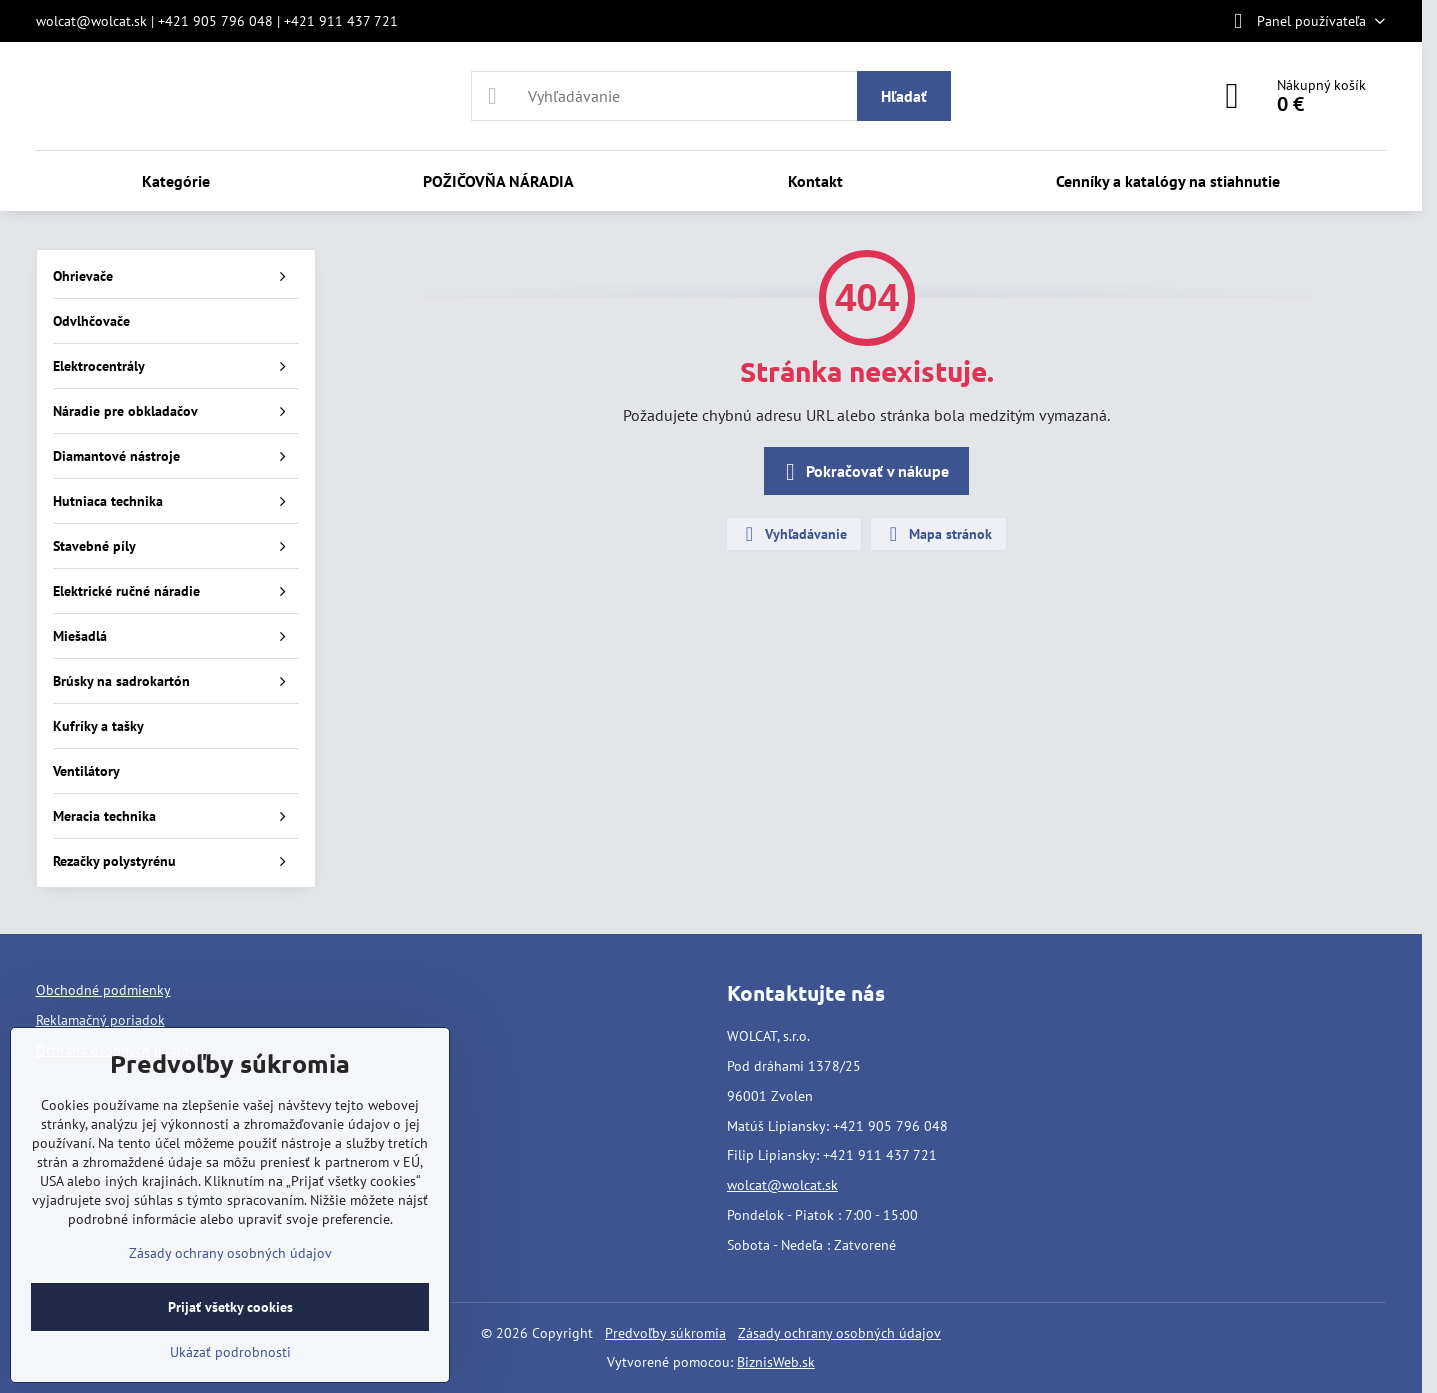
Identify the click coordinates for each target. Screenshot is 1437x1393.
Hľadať (904, 96)
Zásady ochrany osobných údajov (839, 1333)
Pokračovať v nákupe (863, 472)
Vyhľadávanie (793, 534)
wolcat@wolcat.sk (782, 1185)
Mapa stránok (937, 534)
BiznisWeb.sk (776, 1362)
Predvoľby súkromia (665, 1333)
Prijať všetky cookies (230, 1307)
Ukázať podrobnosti (230, 1352)
